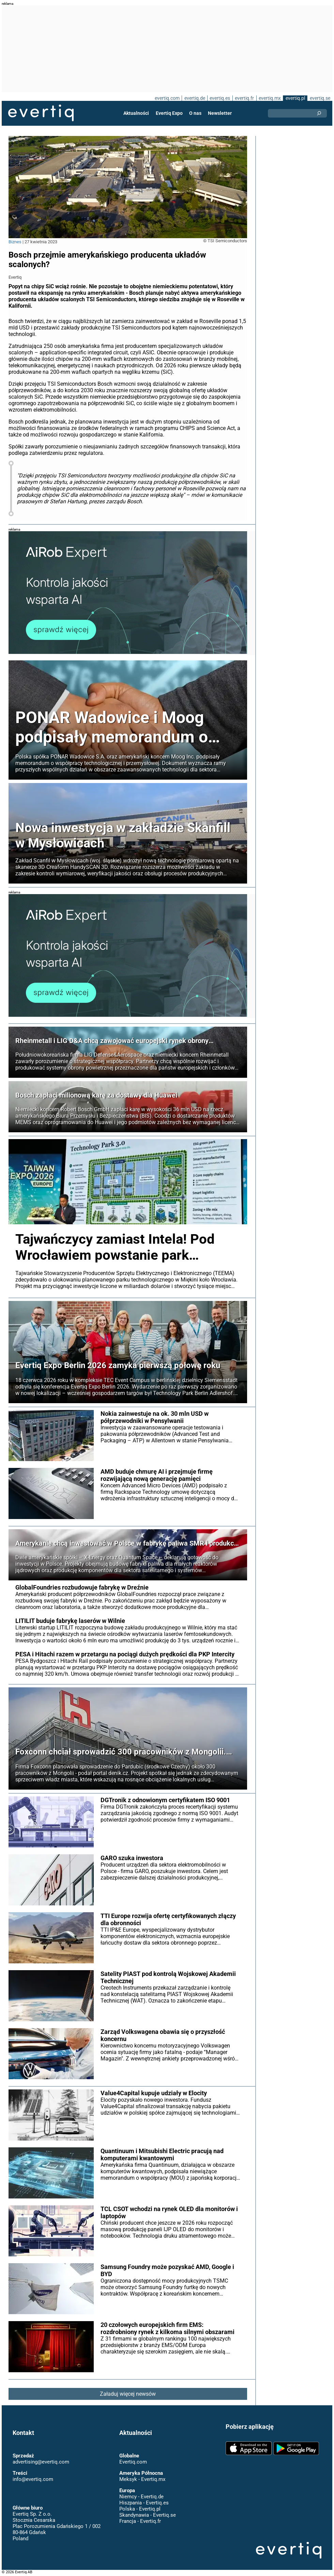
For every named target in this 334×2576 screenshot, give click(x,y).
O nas (195, 113)
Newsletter (219, 113)
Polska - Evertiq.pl (139, 2509)
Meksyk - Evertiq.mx (142, 2479)
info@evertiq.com (33, 2479)
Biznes (15, 241)
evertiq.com (166, 98)
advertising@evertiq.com (41, 2462)
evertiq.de (193, 98)
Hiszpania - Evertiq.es (143, 2503)
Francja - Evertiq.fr (140, 2521)
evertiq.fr (244, 98)
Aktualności (137, 113)
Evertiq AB (41, 113)
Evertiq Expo (169, 113)
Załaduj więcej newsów (128, 2394)
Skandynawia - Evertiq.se (147, 2515)
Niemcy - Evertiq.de (141, 2497)
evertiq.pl (295, 98)
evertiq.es (219, 98)
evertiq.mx (269, 98)
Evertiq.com (133, 2462)
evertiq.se (319, 98)
